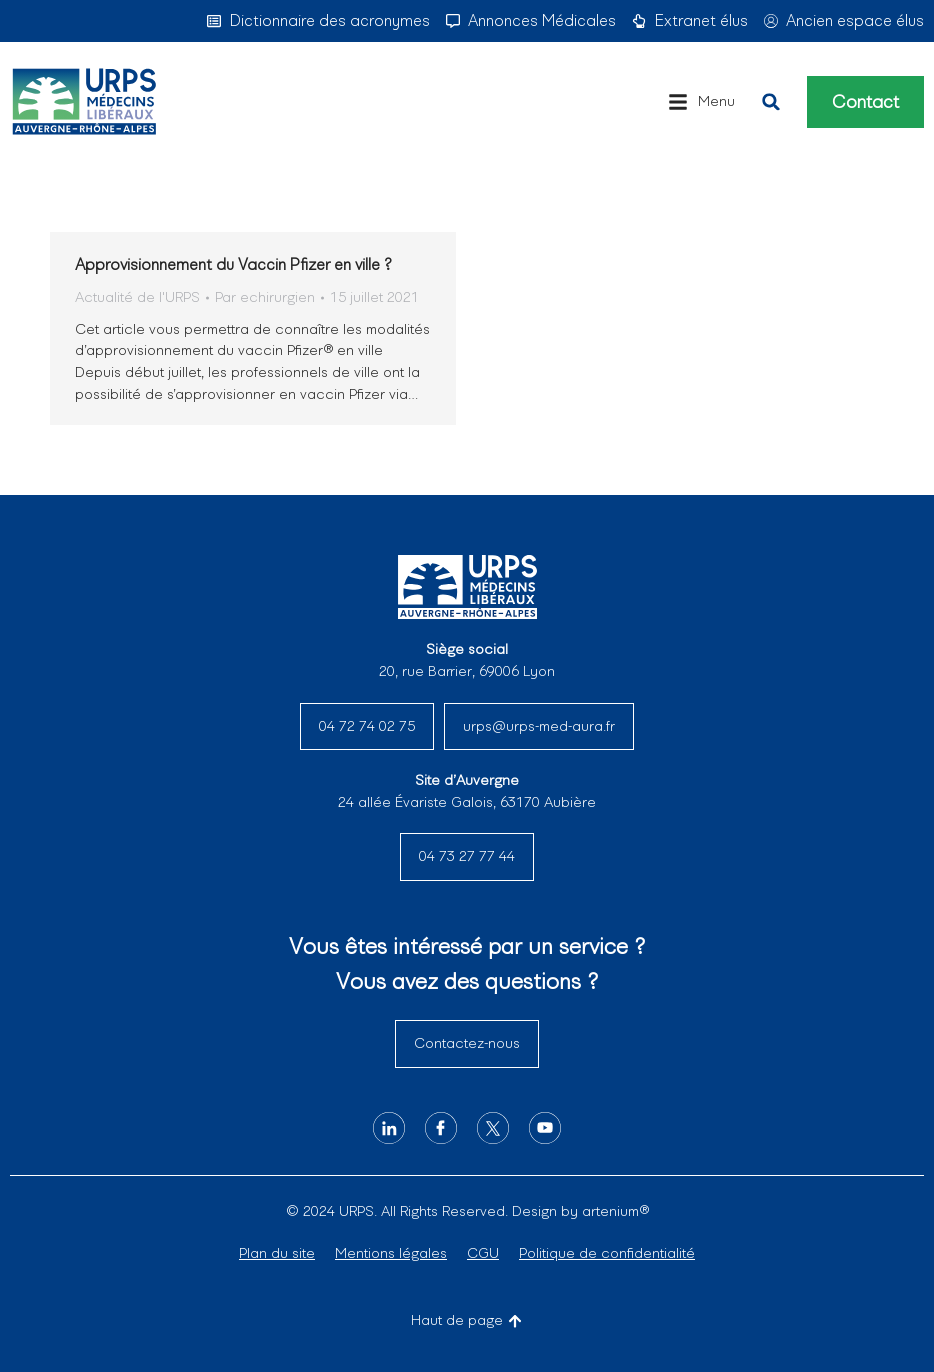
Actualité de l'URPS (137, 297)
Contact (865, 102)
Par (265, 297)
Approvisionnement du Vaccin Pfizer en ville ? (233, 264)
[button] (701, 102)
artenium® (615, 1211)
